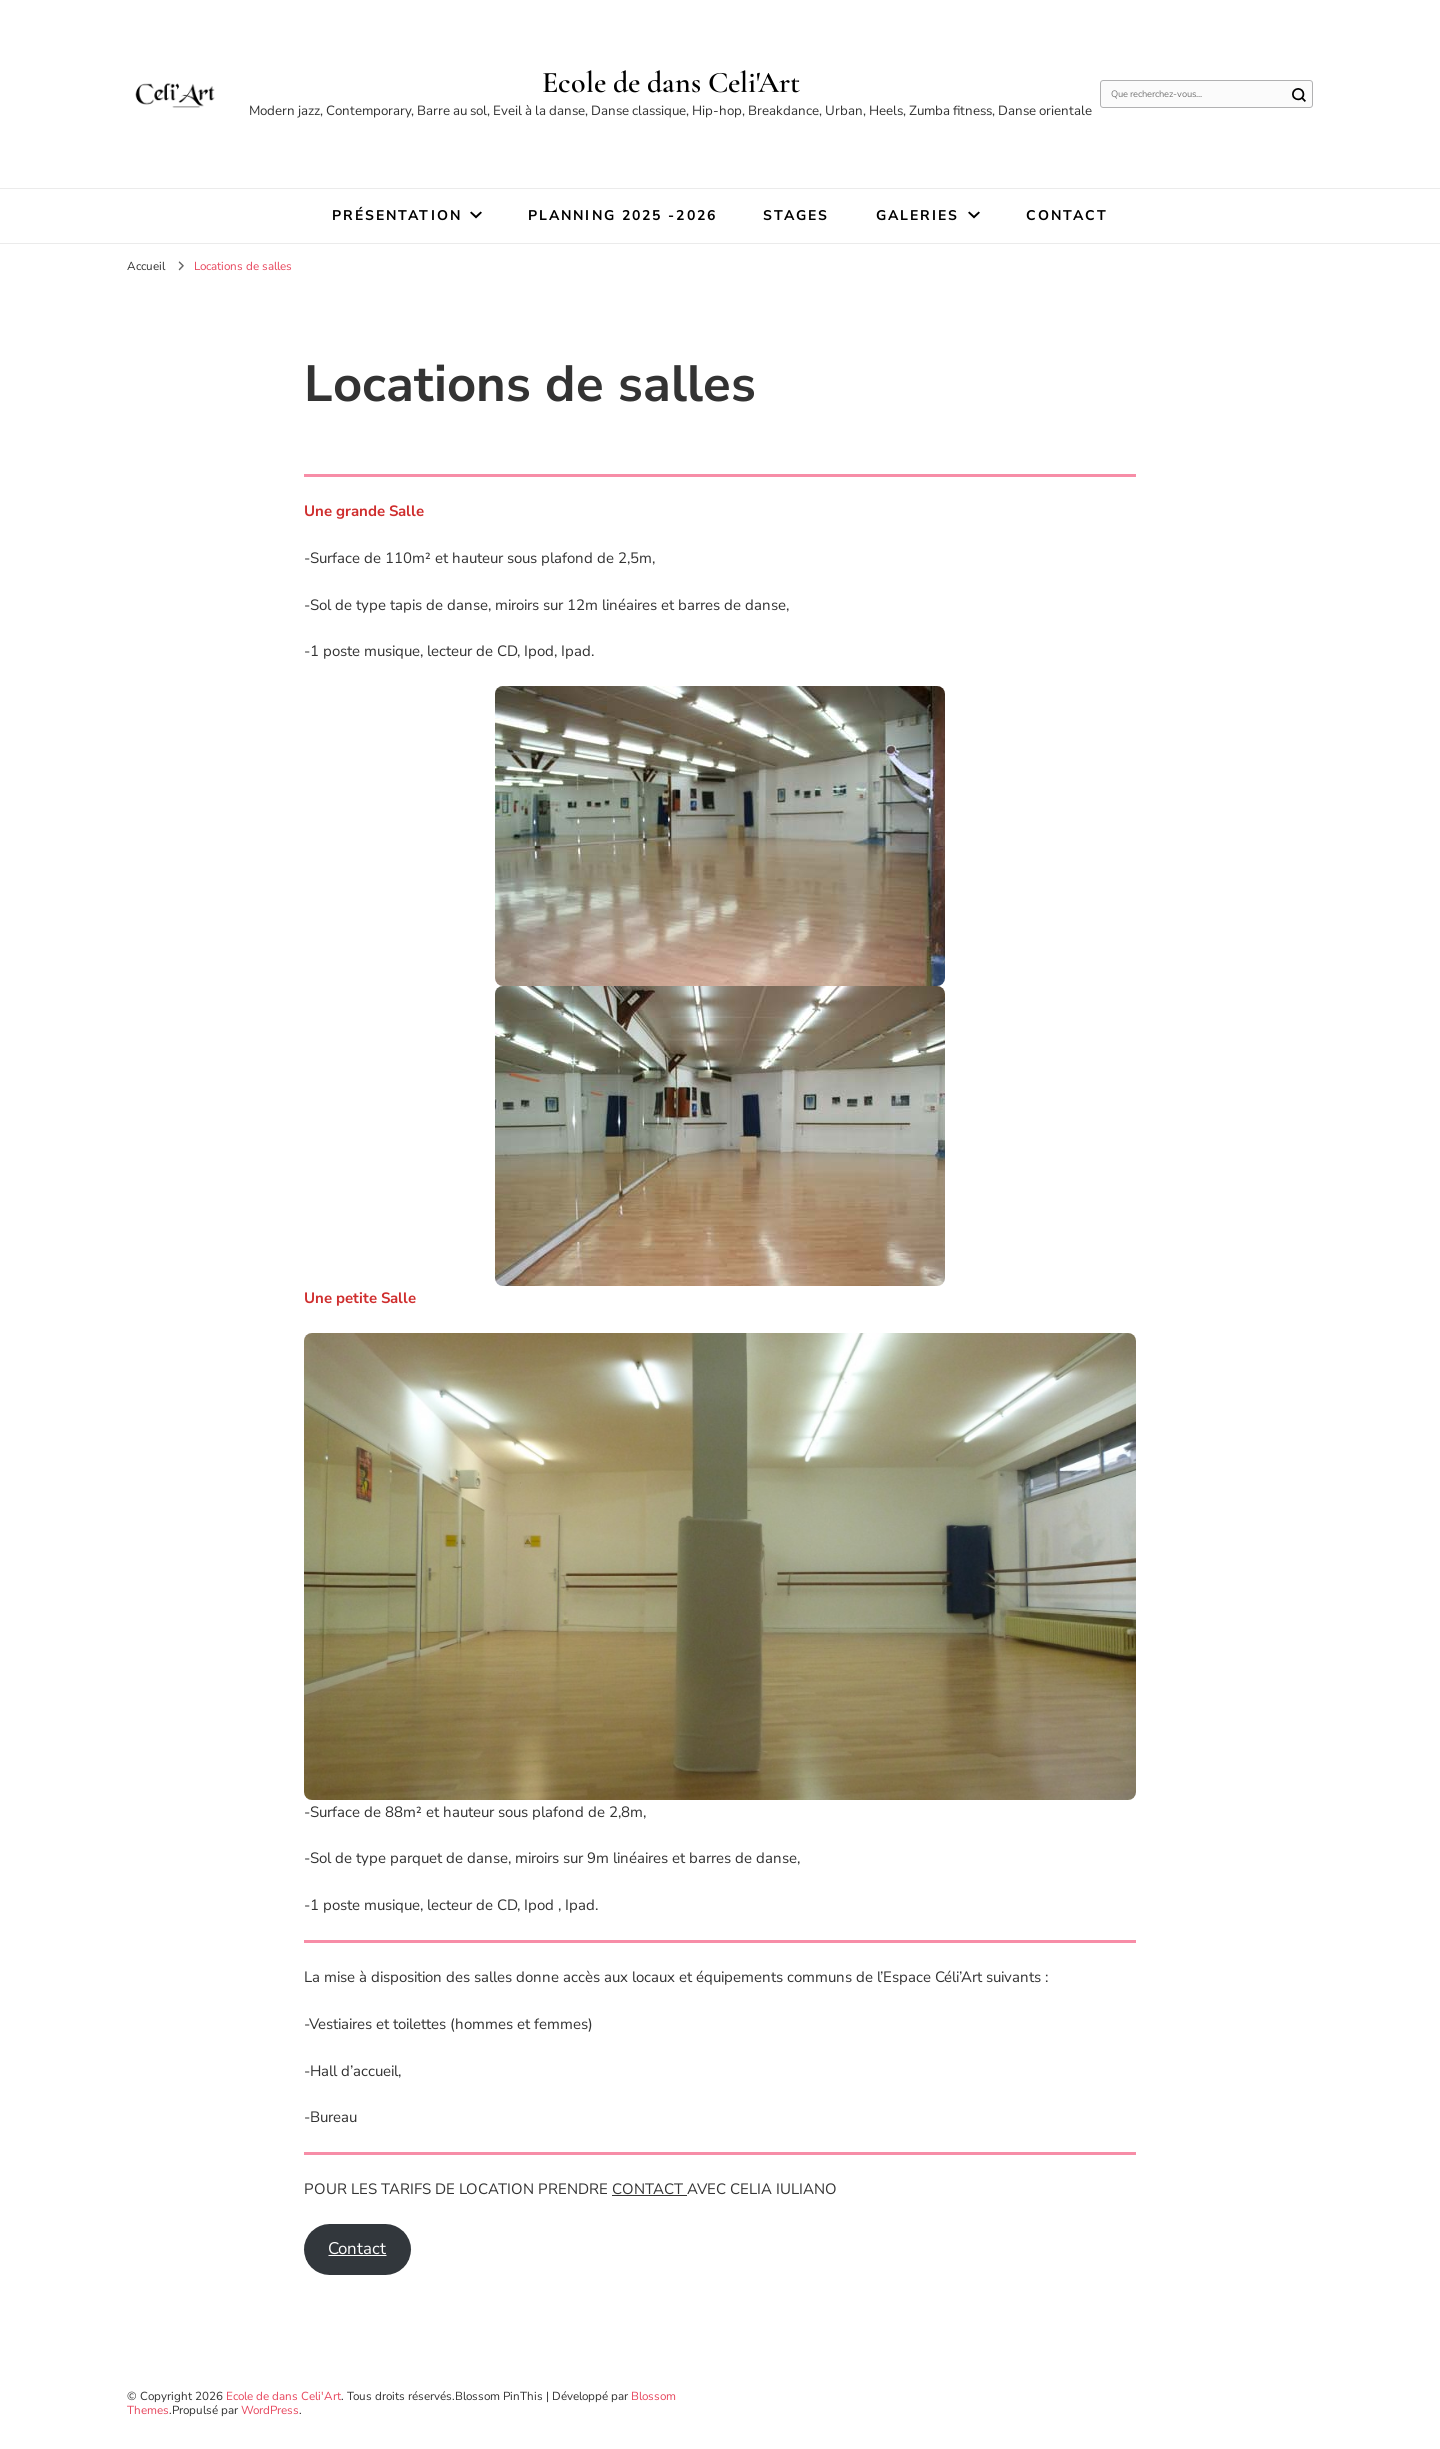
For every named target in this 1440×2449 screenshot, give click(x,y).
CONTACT (649, 2189)
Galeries (918, 215)
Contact (1067, 215)
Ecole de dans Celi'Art (671, 82)
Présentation (397, 215)
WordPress (270, 2410)
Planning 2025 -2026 (622, 215)
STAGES (796, 215)
